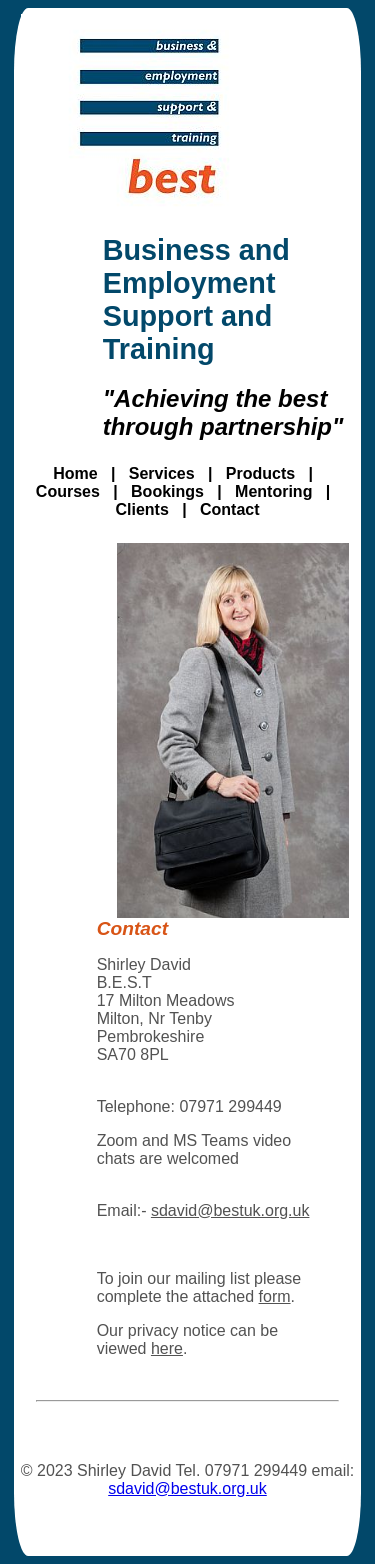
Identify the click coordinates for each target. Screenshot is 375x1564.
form (275, 1296)
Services (162, 473)
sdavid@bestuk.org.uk (230, 1210)
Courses (68, 491)
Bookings (167, 491)
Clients (141, 509)
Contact (230, 509)
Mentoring (273, 491)
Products (260, 473)
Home (75, 473)
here (167, 1348)
